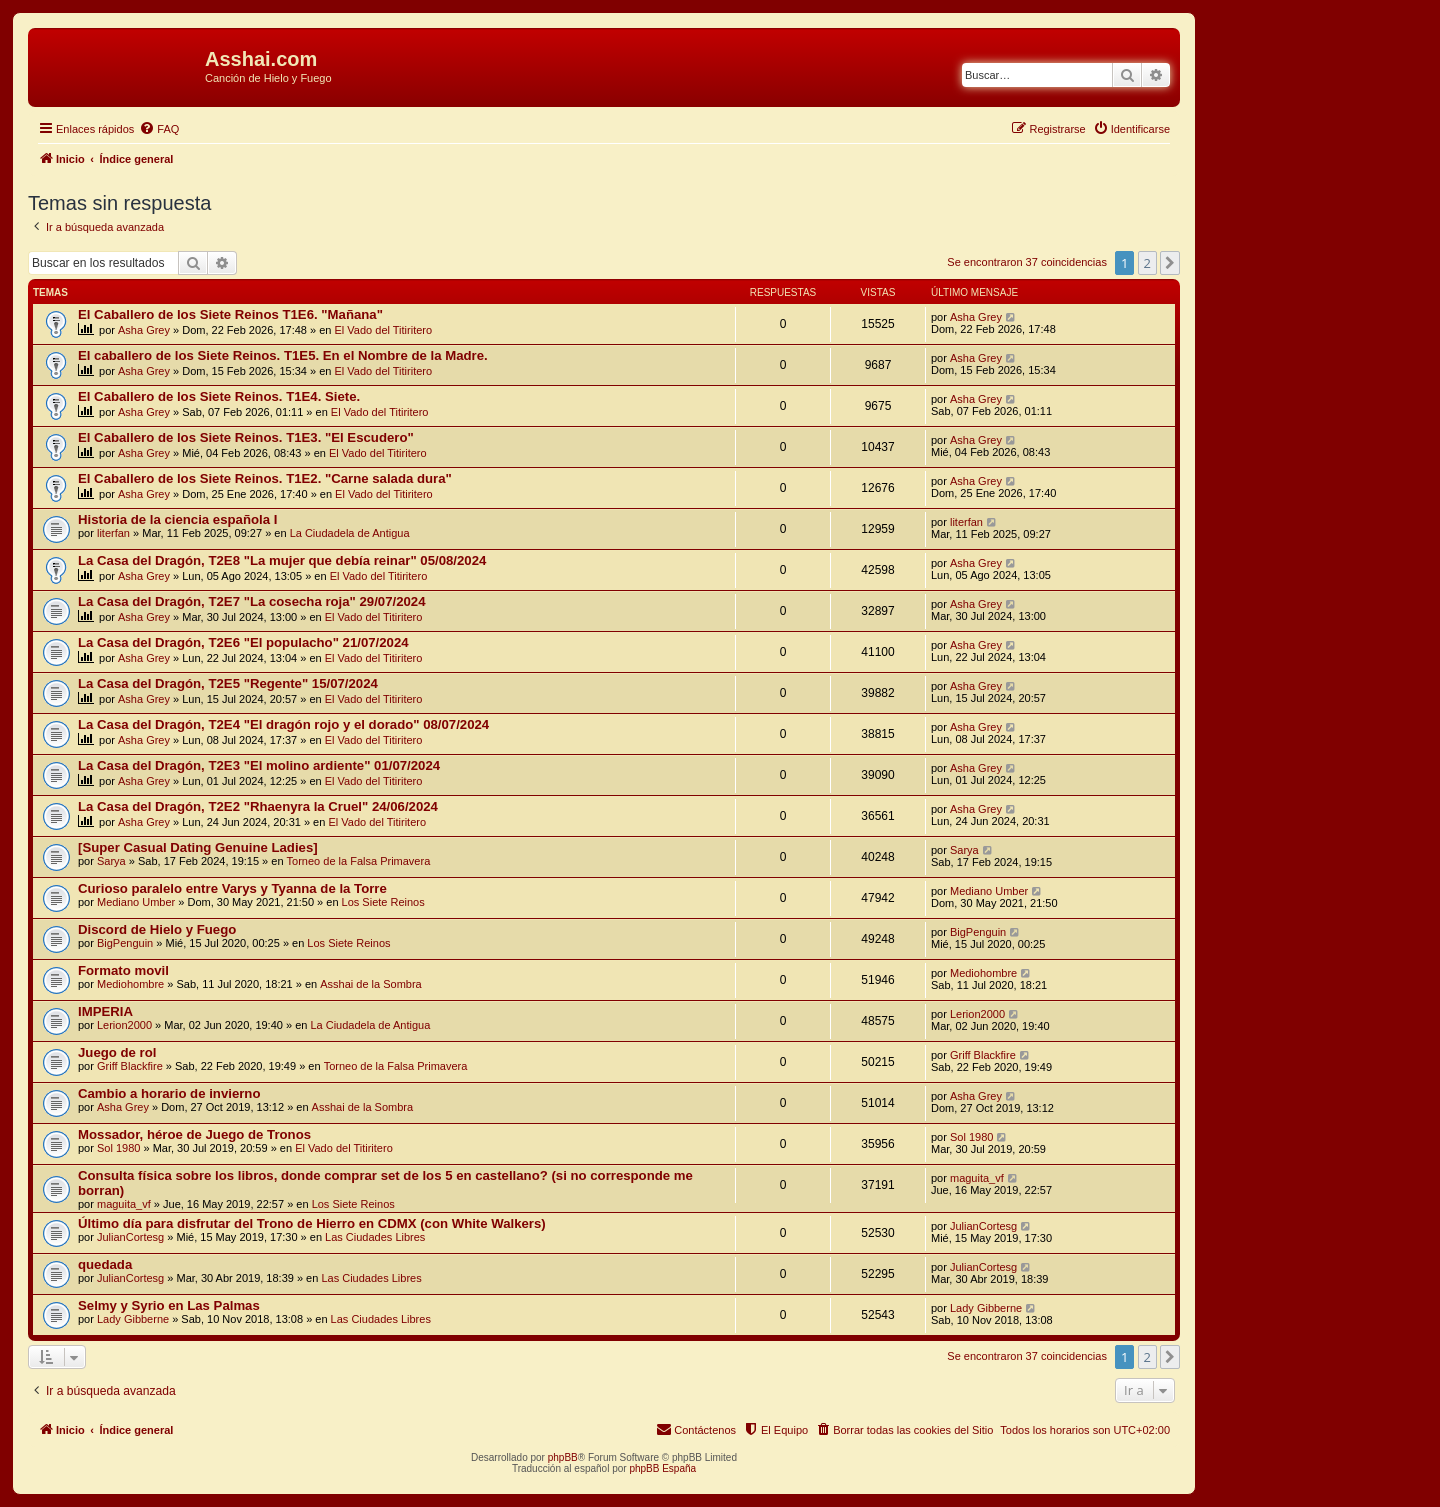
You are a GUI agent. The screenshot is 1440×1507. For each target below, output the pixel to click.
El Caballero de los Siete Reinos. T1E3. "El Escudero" (246, 437)
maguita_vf (124, 1204)
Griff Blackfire (130, 1066)
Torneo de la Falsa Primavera (359, 861)
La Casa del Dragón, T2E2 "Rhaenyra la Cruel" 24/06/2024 (258, 806)
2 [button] (1147, 263)
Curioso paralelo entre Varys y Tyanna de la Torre (232, 888)
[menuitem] (159, 129)
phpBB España (662, 1468)
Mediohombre (130, 984)
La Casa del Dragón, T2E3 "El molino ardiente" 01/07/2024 (259, 765)
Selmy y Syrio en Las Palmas (169, 1305)
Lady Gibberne (133, 1319)
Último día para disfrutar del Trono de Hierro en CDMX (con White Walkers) (312, 1223)
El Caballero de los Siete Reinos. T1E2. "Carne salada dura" (265, 478)
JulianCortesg (130, 1237)
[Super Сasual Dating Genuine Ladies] (198, 847)
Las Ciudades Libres (375, 1237)
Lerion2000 (124, 1025)
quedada (105, 1264)
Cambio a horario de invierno (169, 1093)
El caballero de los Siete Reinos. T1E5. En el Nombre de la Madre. (283, 355)
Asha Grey (144, 330)
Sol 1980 (118, 1148)
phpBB (563, 1457)
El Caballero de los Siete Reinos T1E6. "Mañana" (230, 314)
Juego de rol (117, 1052)
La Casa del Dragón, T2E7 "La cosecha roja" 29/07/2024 (252, 601)
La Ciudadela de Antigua (350, 533)
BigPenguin (125, 943)
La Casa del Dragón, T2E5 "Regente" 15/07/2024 (228, 683)
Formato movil (123, 970)
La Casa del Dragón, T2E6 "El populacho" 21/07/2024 (243, 642)
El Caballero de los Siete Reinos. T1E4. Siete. (219, 396)
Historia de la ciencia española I (177, 519)
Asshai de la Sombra (371, 984)
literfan (113, 533)
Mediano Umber (136, 902)
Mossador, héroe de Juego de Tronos (194, 1134)
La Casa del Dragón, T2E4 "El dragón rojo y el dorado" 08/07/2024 (283, 724)
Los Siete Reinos (383, 902)
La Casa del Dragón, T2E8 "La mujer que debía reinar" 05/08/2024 (282, 560)
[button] (1170, 263)
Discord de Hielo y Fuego (157, 929)
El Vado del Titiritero (384, 330)
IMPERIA (105, 1011)
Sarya (111, 861)
